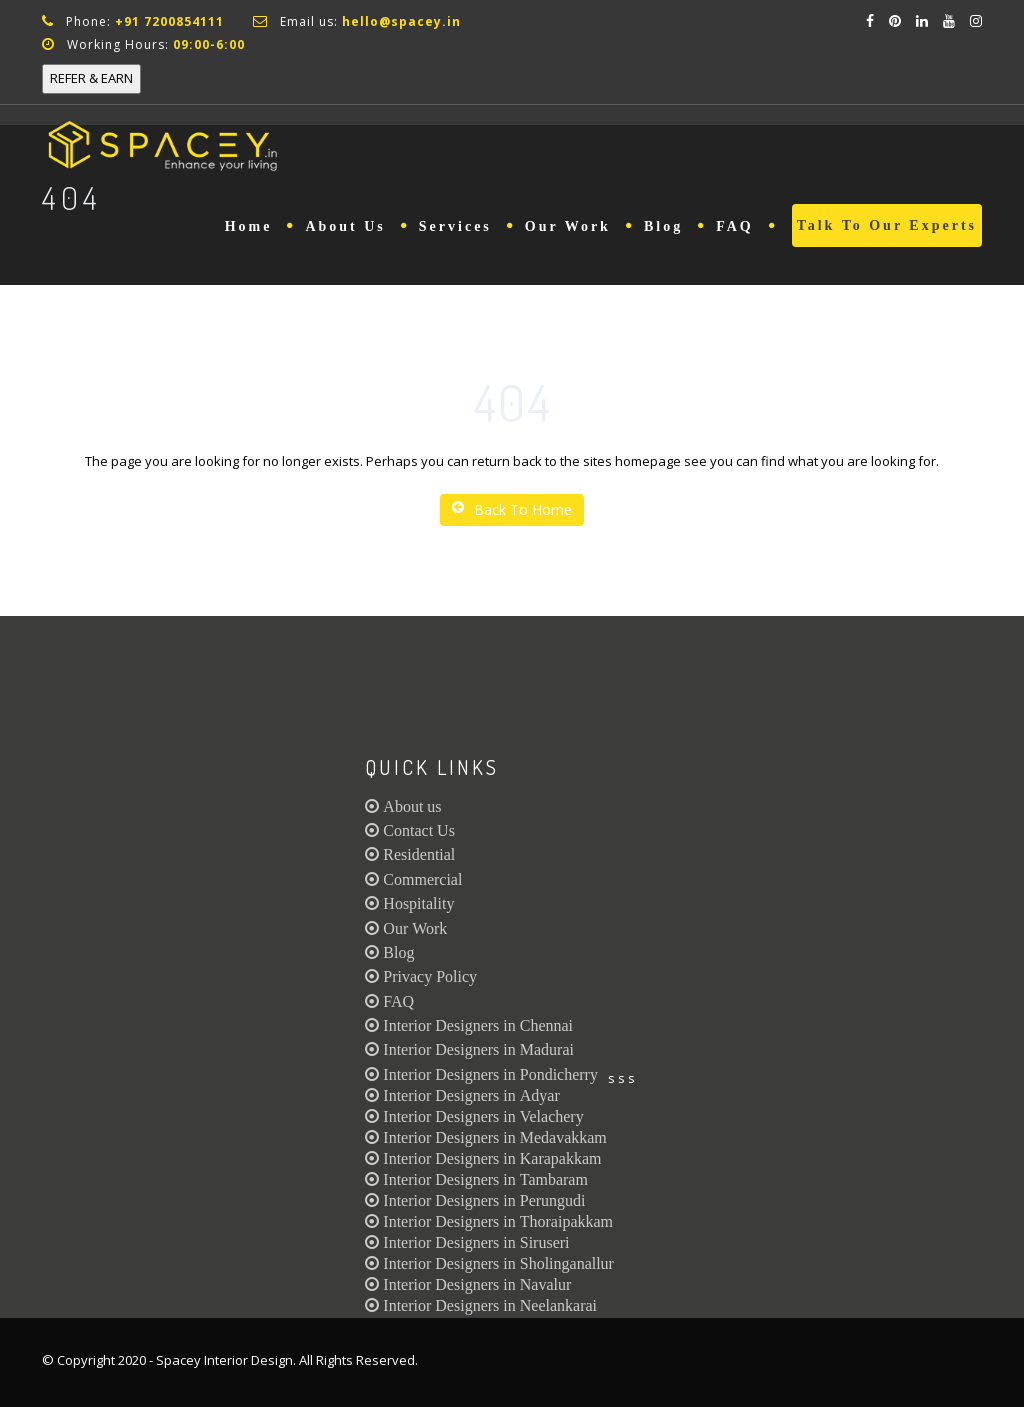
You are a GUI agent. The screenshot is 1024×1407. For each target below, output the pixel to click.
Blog (663, 226)
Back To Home (512, 509)
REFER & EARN (91, 78)
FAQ (735, 226)
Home (249, 226)
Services (455, 226)
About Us (345, 226)
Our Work (568, 226)
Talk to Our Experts (887, 225)
